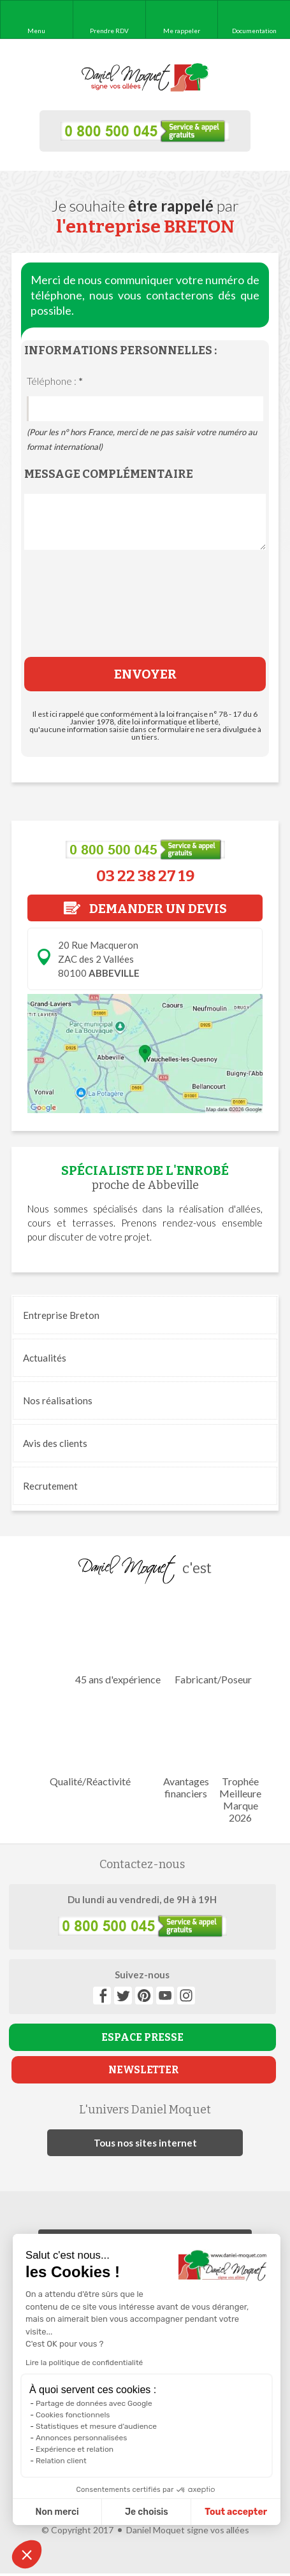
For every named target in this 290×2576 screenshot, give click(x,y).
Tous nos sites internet (145, 2142)
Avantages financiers (186, 1749)
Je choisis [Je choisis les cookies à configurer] (88, 2512)
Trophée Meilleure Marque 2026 (240, 1761)
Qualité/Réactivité (90, 1743)
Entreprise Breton (61, 1315)
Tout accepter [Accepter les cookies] (177, 2512)
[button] (26, 2554)
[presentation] (145, 613)
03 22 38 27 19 (145, 876)
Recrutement (50, 1486)
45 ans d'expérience (118, 1641)
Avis (55, 1443)
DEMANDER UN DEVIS (145, 908)
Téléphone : (55, 381)
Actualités (44, 1358)
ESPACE (142, 2037)
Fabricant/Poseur (213, 1641)
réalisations (57, 1400)
